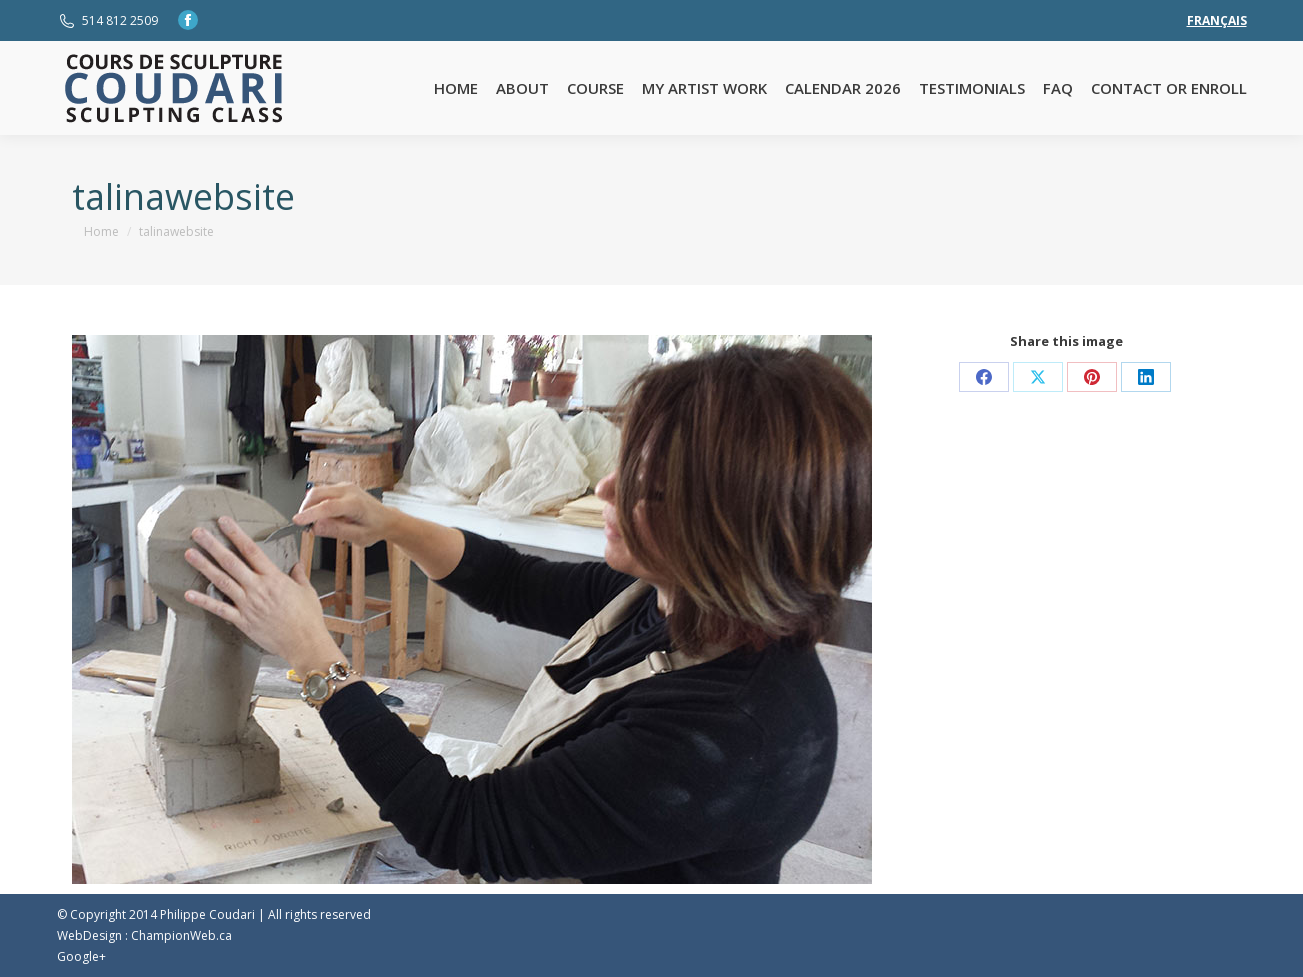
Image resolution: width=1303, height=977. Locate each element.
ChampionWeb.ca (181, 935)
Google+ (81, 956)
